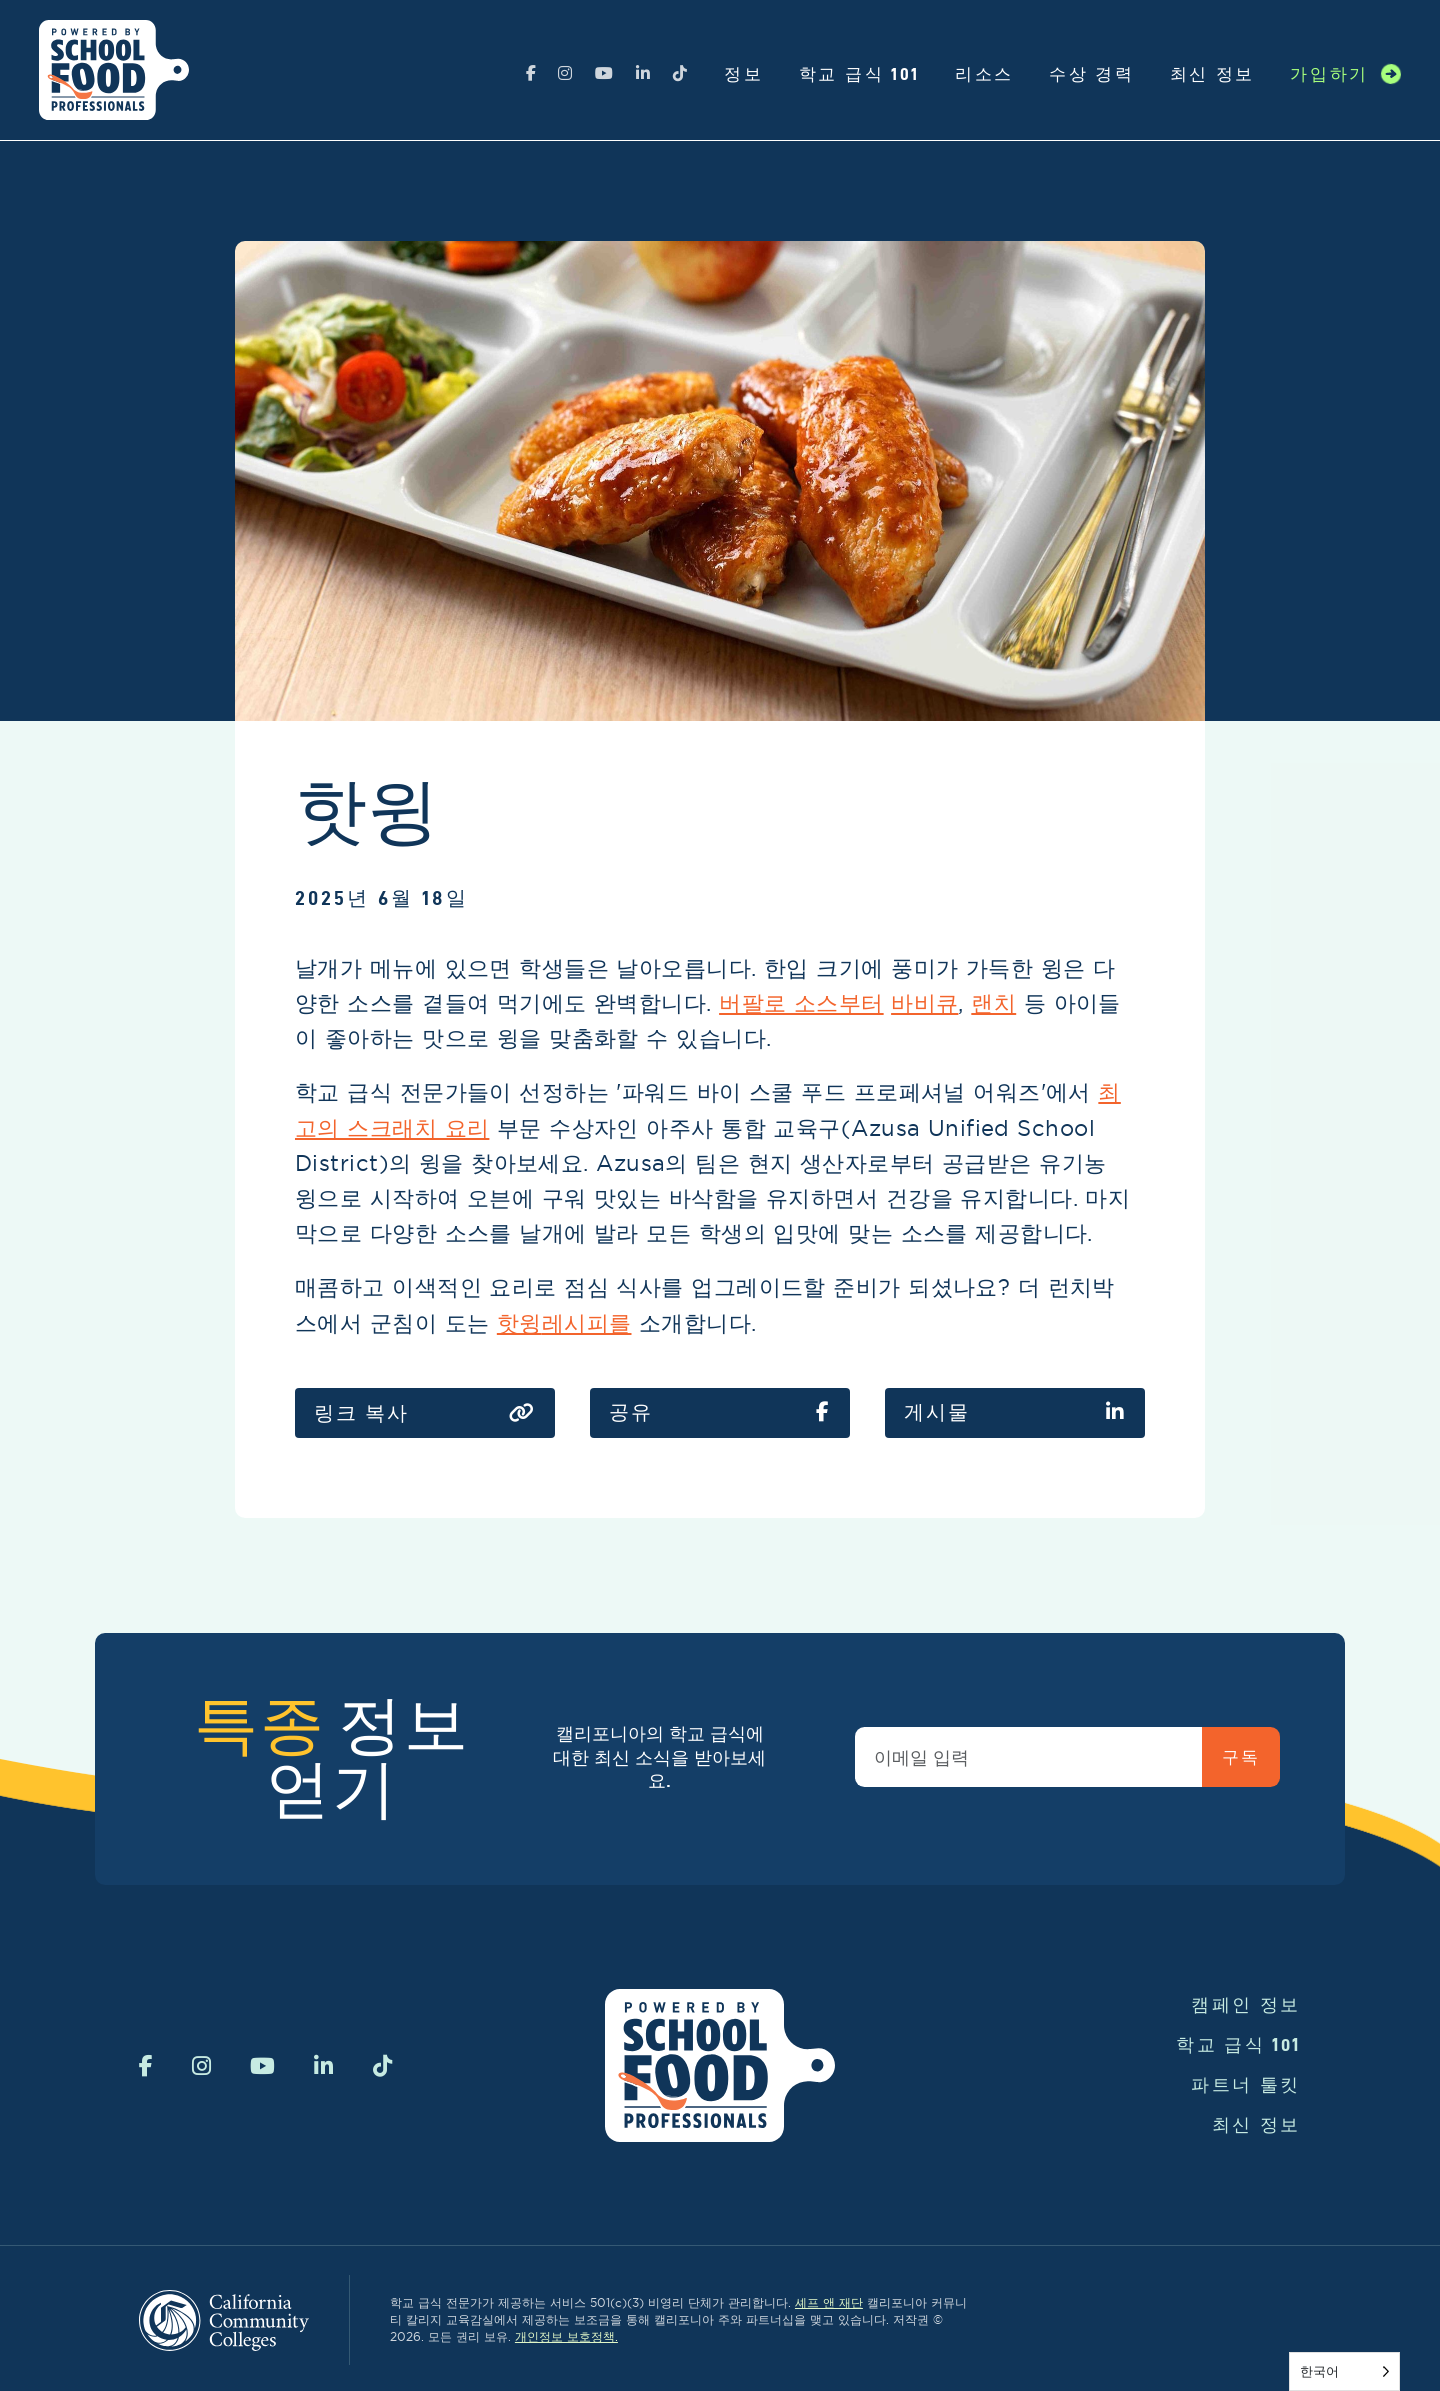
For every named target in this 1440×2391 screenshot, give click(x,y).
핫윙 (519, 1323)
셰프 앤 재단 (829, 2302)
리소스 (984, 74)
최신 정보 (1213, 74)
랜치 (993, 1003)
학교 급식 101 (859, 74)
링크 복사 (425, 1413)
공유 (720, 1413)
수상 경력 (1092, 74)
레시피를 (587, 1323)
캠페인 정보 (1246, 2004)
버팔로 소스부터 (801, 1003)
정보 (743, 74)
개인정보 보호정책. (566, 2336)
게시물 (1015, 1413)
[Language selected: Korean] (1344, 2371)
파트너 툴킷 (1246, 2084)
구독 (1240, 1757)
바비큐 (924, 1003)
